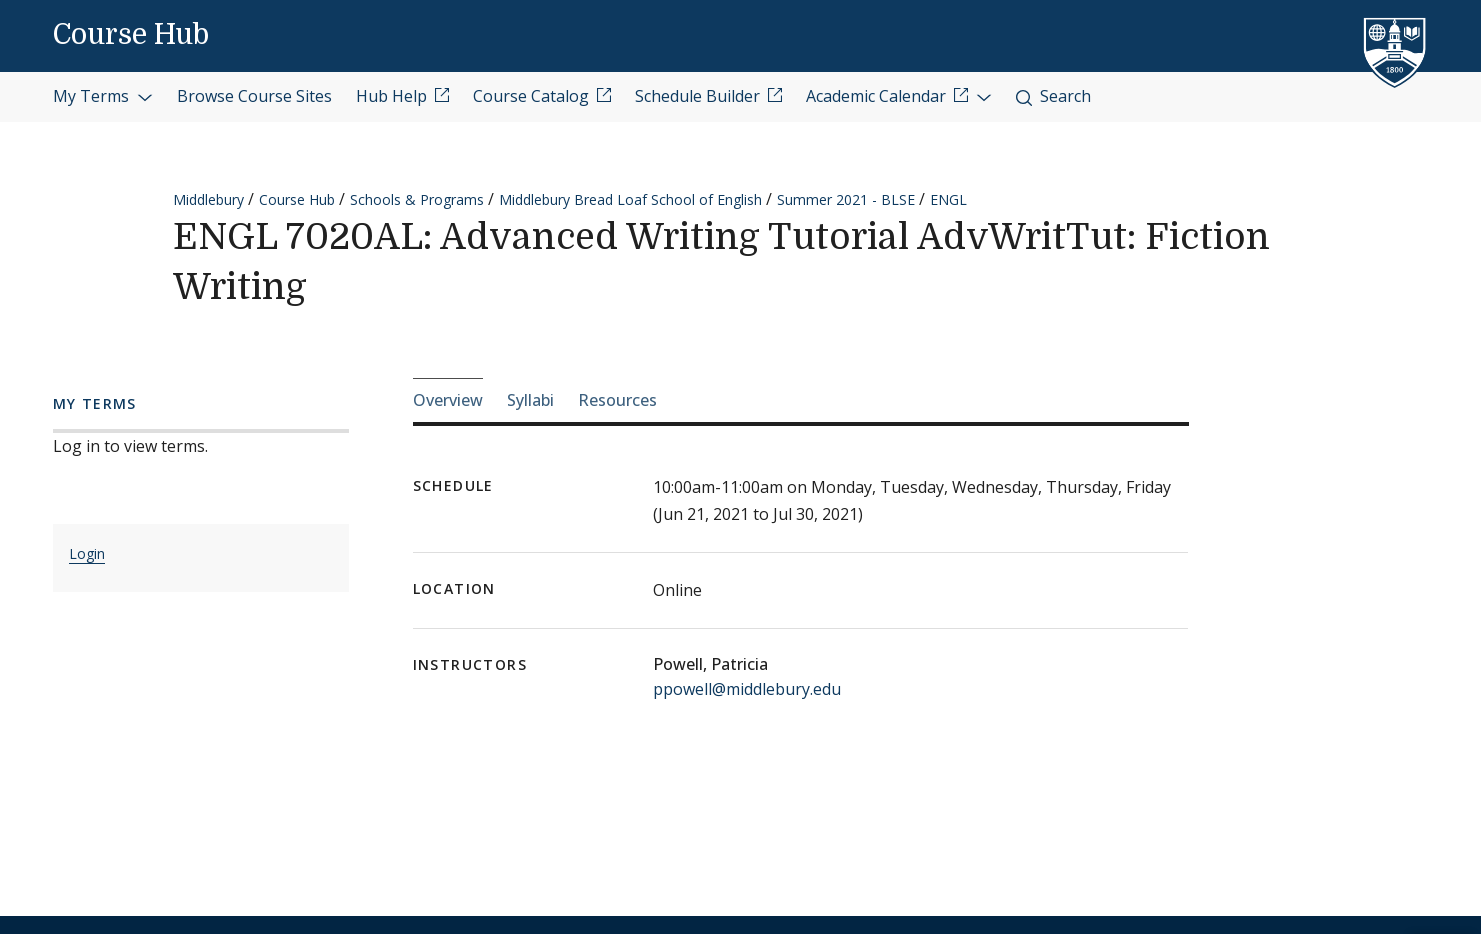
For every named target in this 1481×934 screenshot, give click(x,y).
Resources (617, 400)
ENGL (948, 199)
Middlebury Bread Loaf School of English (630, 199)
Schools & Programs (417, 199)
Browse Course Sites (254, 96)
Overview (448, 400)
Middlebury (208, 199)
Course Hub (131, 35)
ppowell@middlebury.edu (747, 689)
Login (87, 553)
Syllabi (530, 400)
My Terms (103, 96)
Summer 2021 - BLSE (846, 199)
